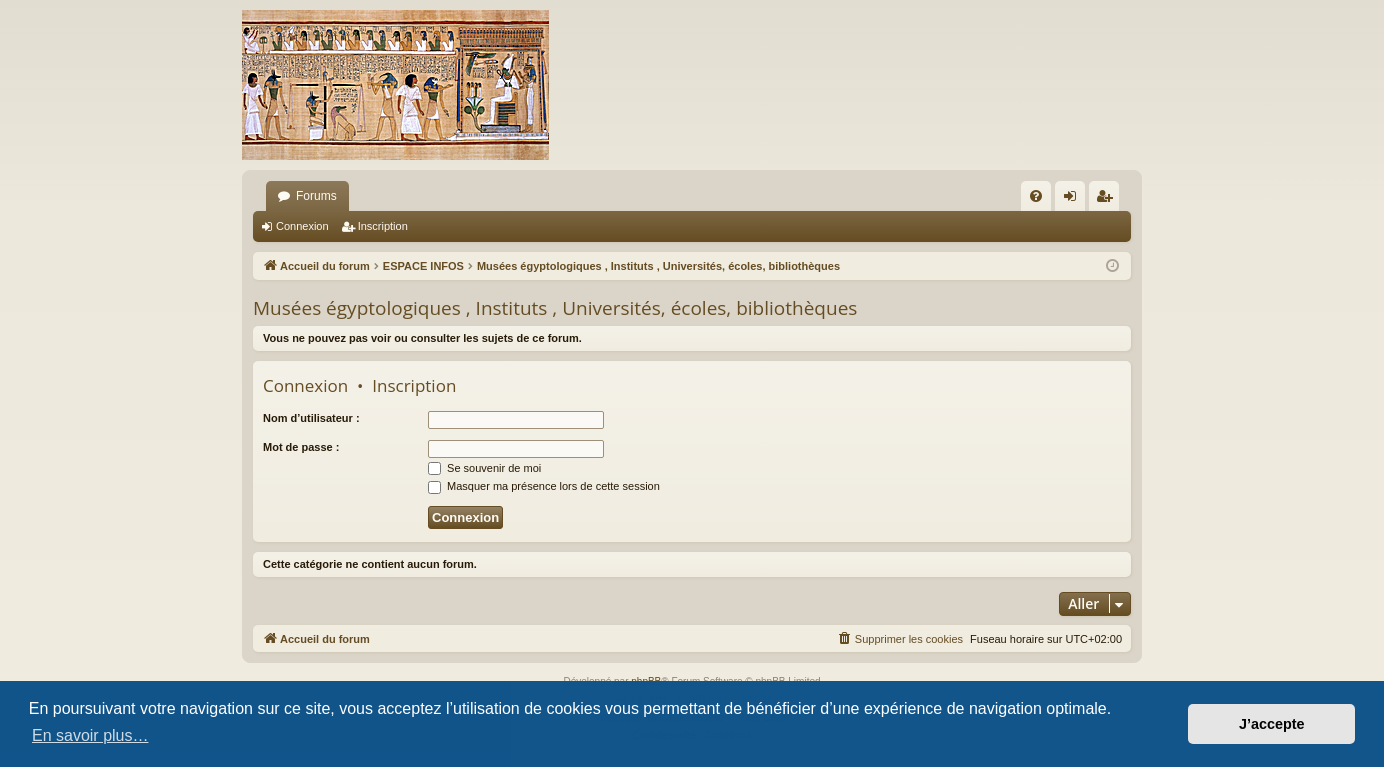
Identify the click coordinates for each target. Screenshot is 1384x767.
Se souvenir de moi (484, 468)
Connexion (302, 226)
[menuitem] (1036, 196)
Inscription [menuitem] (1108, 200)
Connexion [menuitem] (1074, 200)
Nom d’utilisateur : (311, 418)
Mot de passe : (301, 447)
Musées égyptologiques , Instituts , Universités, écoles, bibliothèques (555, 308)
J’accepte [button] (1272, 724)
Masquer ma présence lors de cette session (544, 486)
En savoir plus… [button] (90, 735)
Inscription (383, 226)
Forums (316, 196)
